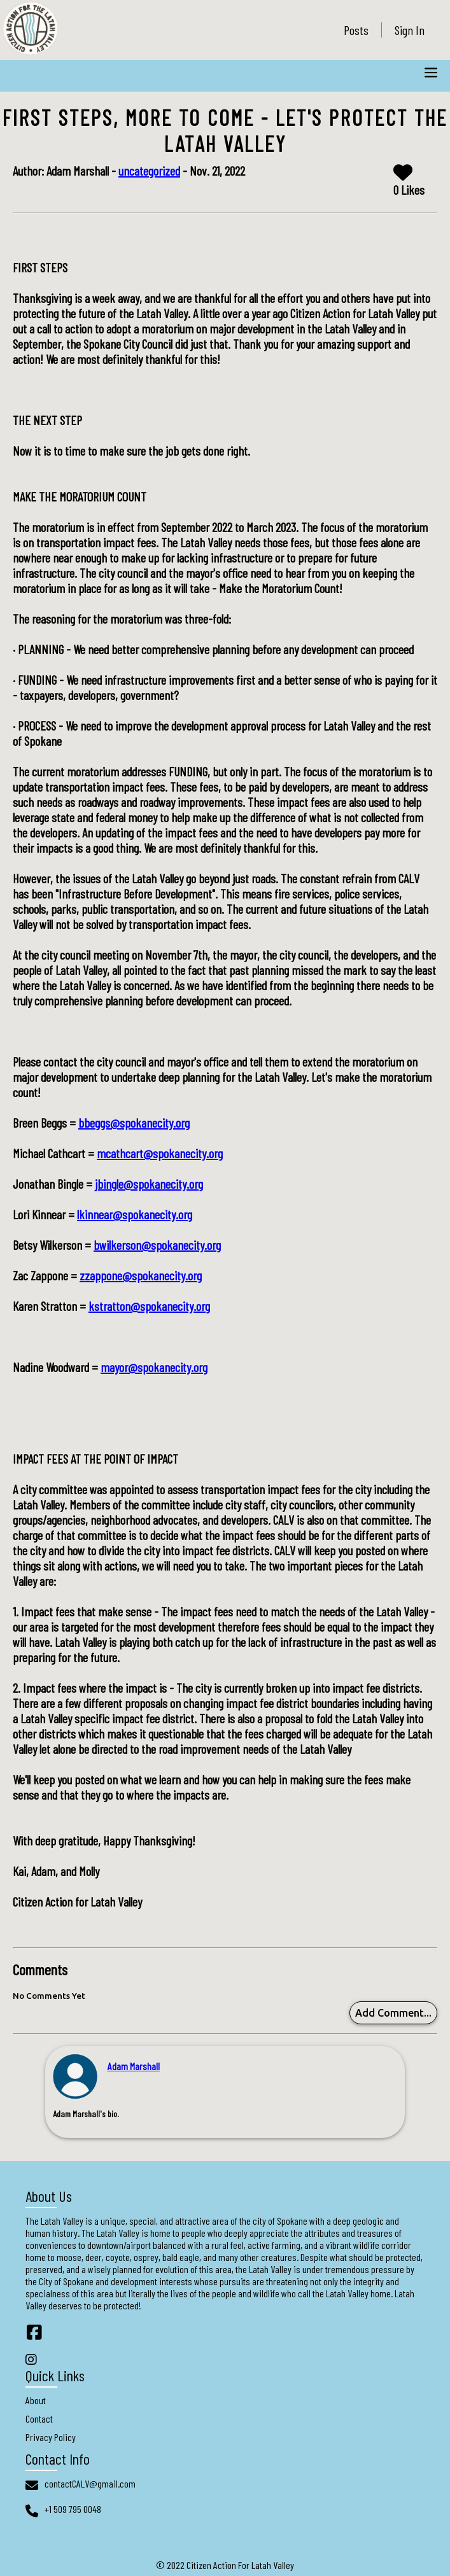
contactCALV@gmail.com (90, 2483)
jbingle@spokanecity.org (149, 1183)
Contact (39, 2418)
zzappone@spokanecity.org (141, 1275)
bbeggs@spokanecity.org (134, 1122)
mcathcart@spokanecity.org (160, 1153)
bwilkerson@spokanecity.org (157, 1244)
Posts (356, 30)
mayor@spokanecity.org (154, 1367)
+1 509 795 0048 (73, 2509)
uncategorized (149, 170)
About (35, 2400)
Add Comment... (393, 2013)
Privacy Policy (50, 2437)
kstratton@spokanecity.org (149, 1305)
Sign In (410, 30)
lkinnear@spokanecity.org (134, 1214)
